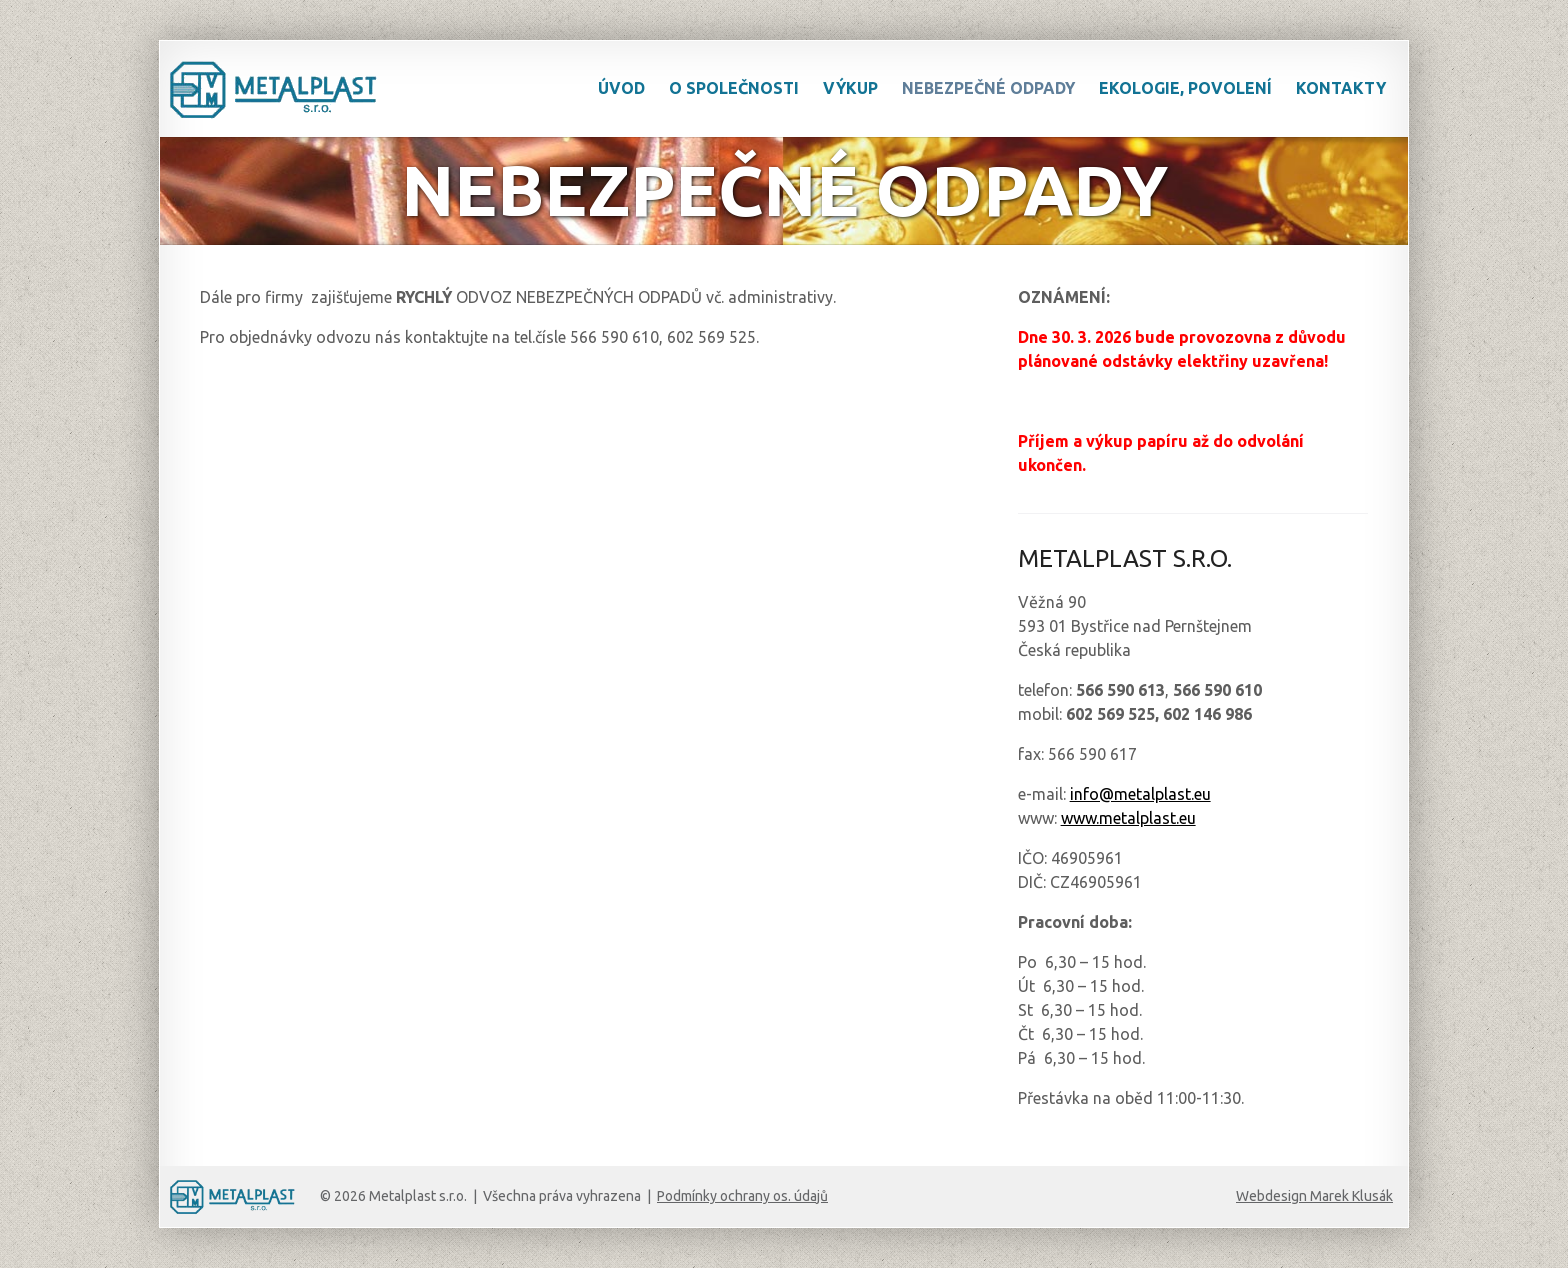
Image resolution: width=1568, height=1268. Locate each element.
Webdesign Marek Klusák (1314, 1196)
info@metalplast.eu (1140, 794)
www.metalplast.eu (1128, 818)
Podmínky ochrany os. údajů (742, 1196)
